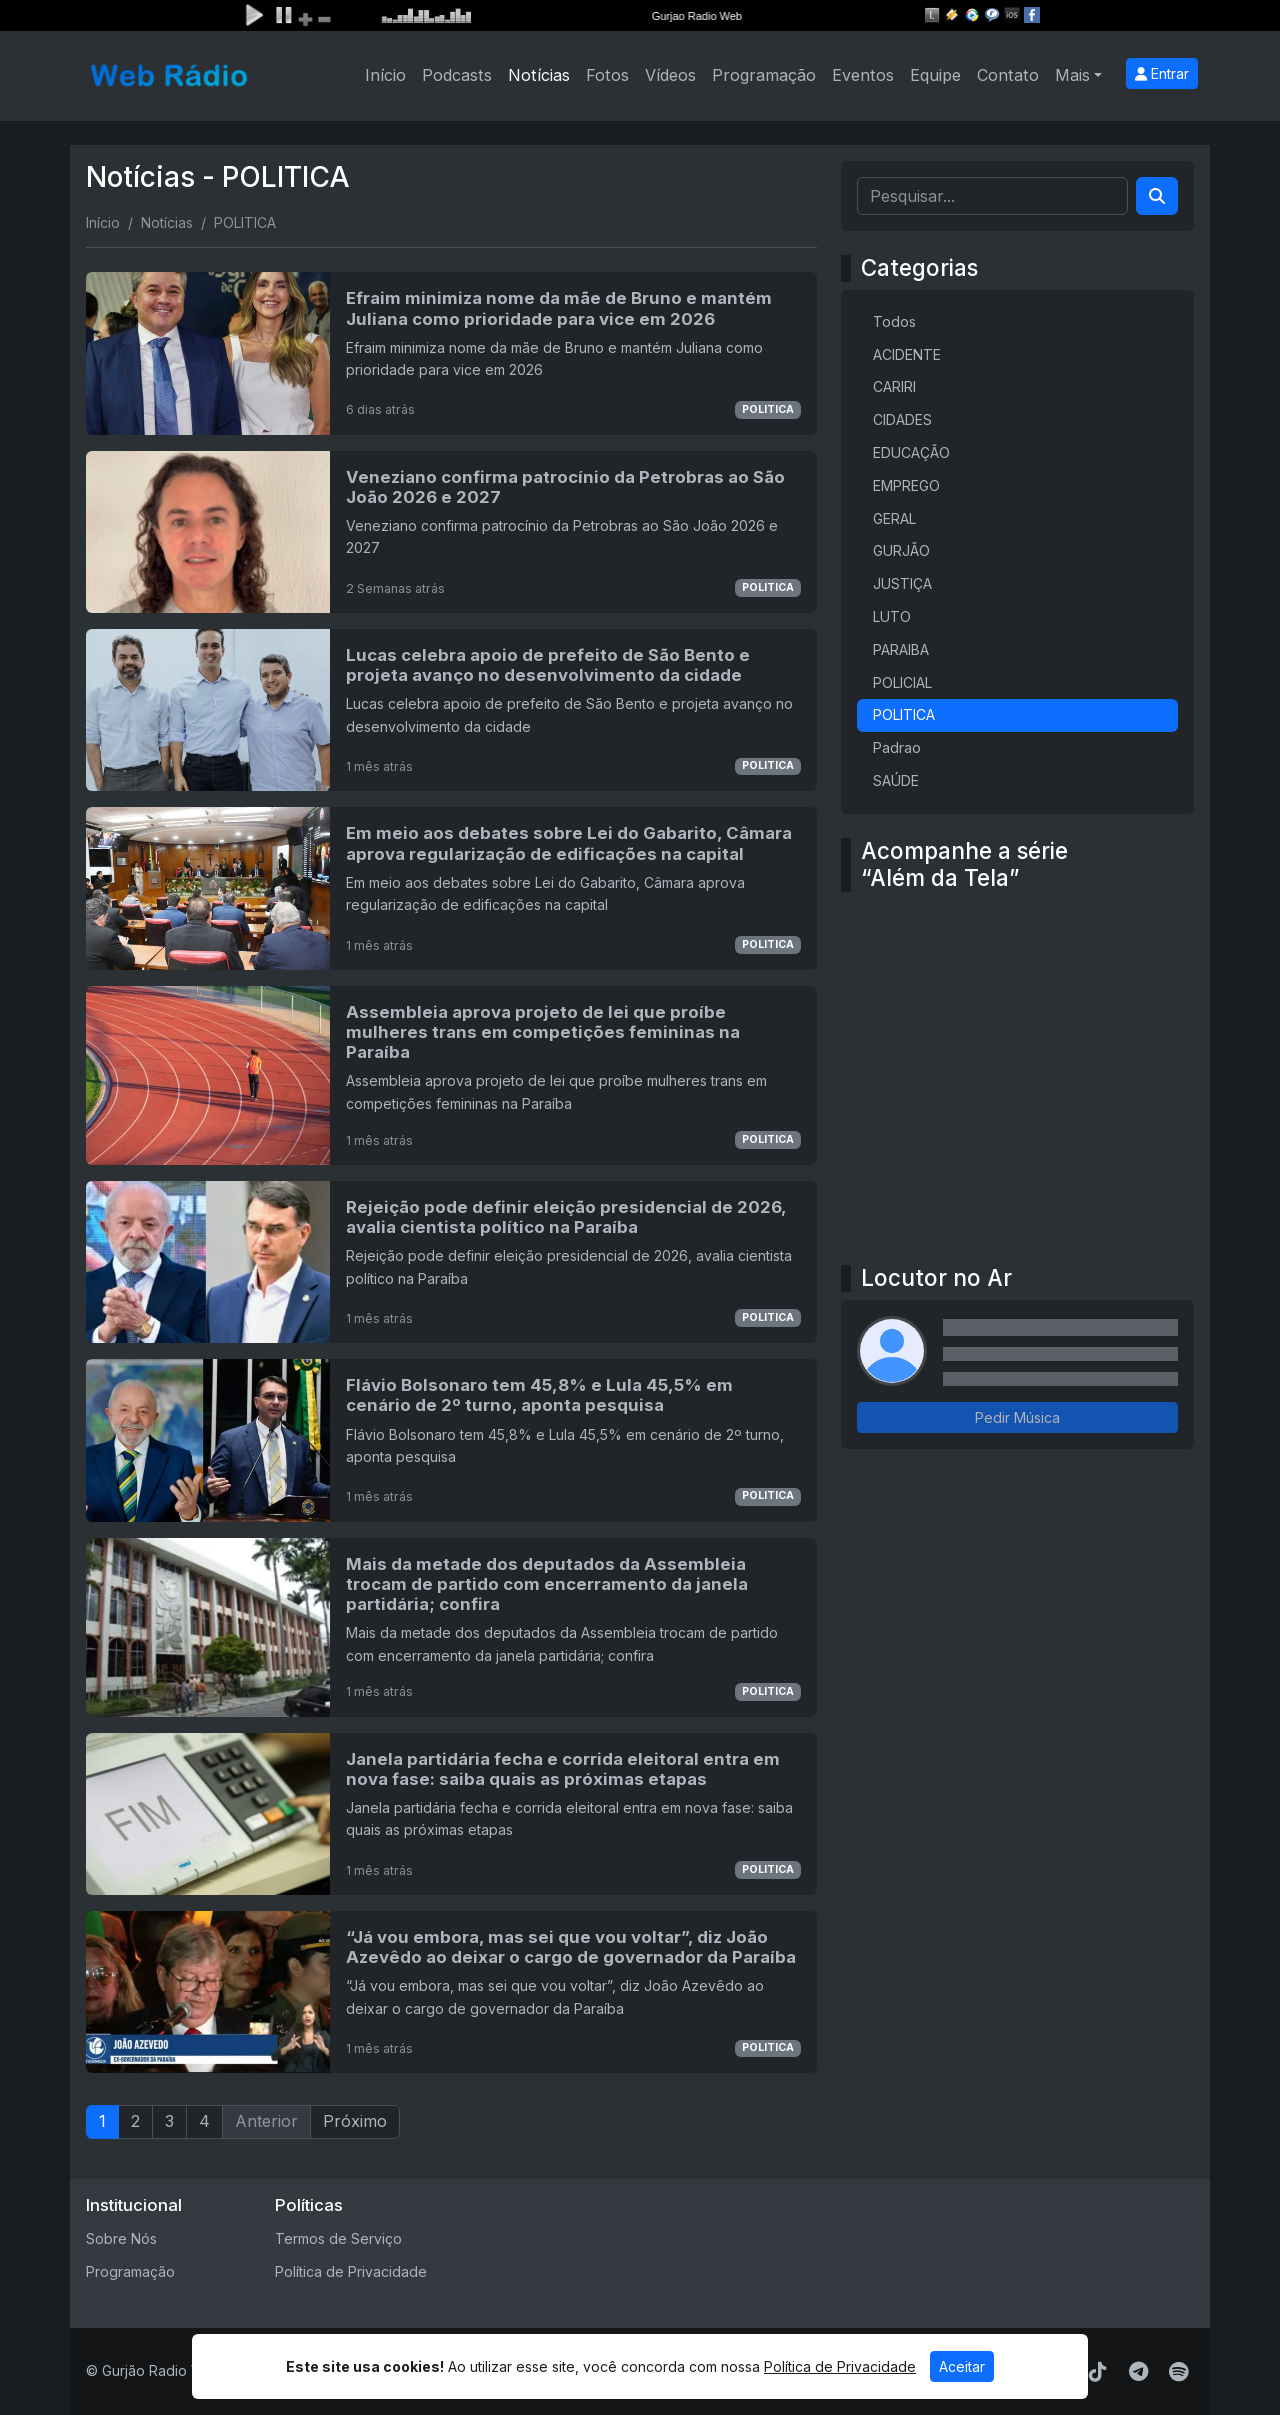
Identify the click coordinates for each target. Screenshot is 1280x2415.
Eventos (863, 75)
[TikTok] (1098, 2372)
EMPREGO (906, 485)
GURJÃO (901, 550)
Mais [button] (1072, 75)
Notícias (539, 75)
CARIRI (894, 386)
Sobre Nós (121, 2238)
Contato (1008, 75)
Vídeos (670, 75)
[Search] (1157, 196)
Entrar (1162, 73)
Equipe (935, 75)
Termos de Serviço (338, 2238)
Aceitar (962, 2366)
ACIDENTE (907, 354)
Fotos (607, 75)
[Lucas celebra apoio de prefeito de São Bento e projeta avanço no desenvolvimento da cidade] (451, 710)
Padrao (897, 747)
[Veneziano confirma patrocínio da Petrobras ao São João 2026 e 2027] (451, 532)
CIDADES (902, 419)
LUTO (892, 616)
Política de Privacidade (351, 2271)
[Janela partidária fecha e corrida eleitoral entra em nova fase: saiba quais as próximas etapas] (451, 1814)
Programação (764, 75)
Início (385, 75)
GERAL (894, 518)
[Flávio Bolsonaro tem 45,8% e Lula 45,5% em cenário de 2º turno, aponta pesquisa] (451, 1440)
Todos (894, 321)
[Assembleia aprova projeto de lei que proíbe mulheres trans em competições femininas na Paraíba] (451, 1075)
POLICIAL (902, 682)
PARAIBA (901, 649)
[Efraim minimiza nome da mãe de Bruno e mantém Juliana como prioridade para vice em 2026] (451, 353)
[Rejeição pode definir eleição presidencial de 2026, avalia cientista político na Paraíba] (451, 1262)
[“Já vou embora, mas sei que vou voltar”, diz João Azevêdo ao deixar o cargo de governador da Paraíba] (451, 1992)
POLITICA (768, 409)
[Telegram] (1138, 2372)
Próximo (355, 2121)
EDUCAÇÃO (911, 452)
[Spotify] (1178, 2372)
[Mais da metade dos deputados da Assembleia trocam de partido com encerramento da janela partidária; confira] (451, 1627)
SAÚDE (896, 780)
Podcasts (457, 75)
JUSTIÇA (902, 583)
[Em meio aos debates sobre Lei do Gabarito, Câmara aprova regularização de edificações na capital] (451, 888)
